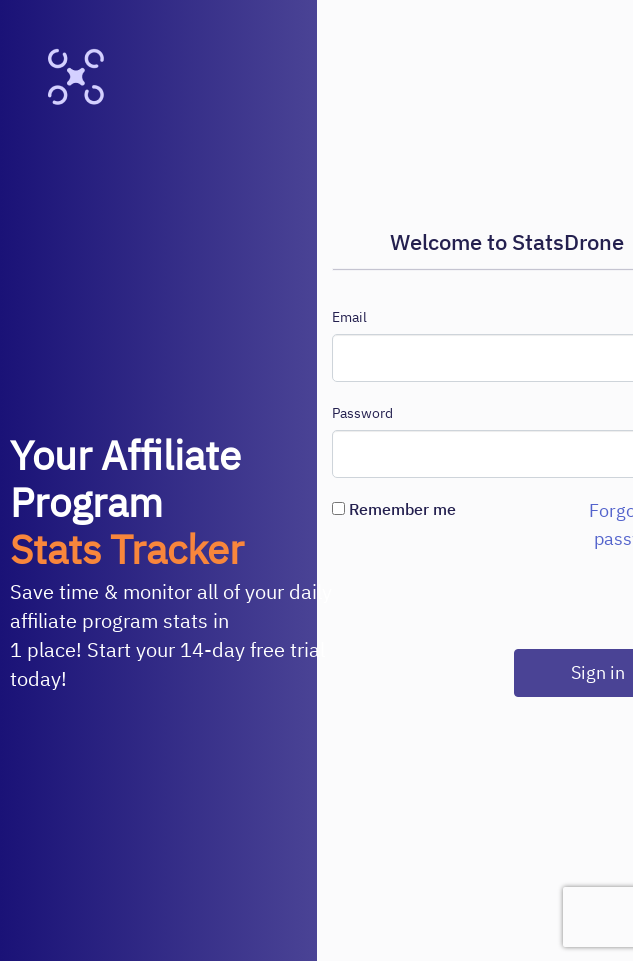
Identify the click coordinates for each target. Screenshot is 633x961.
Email (349, 317)
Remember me (394, 509)
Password (362, 413)
